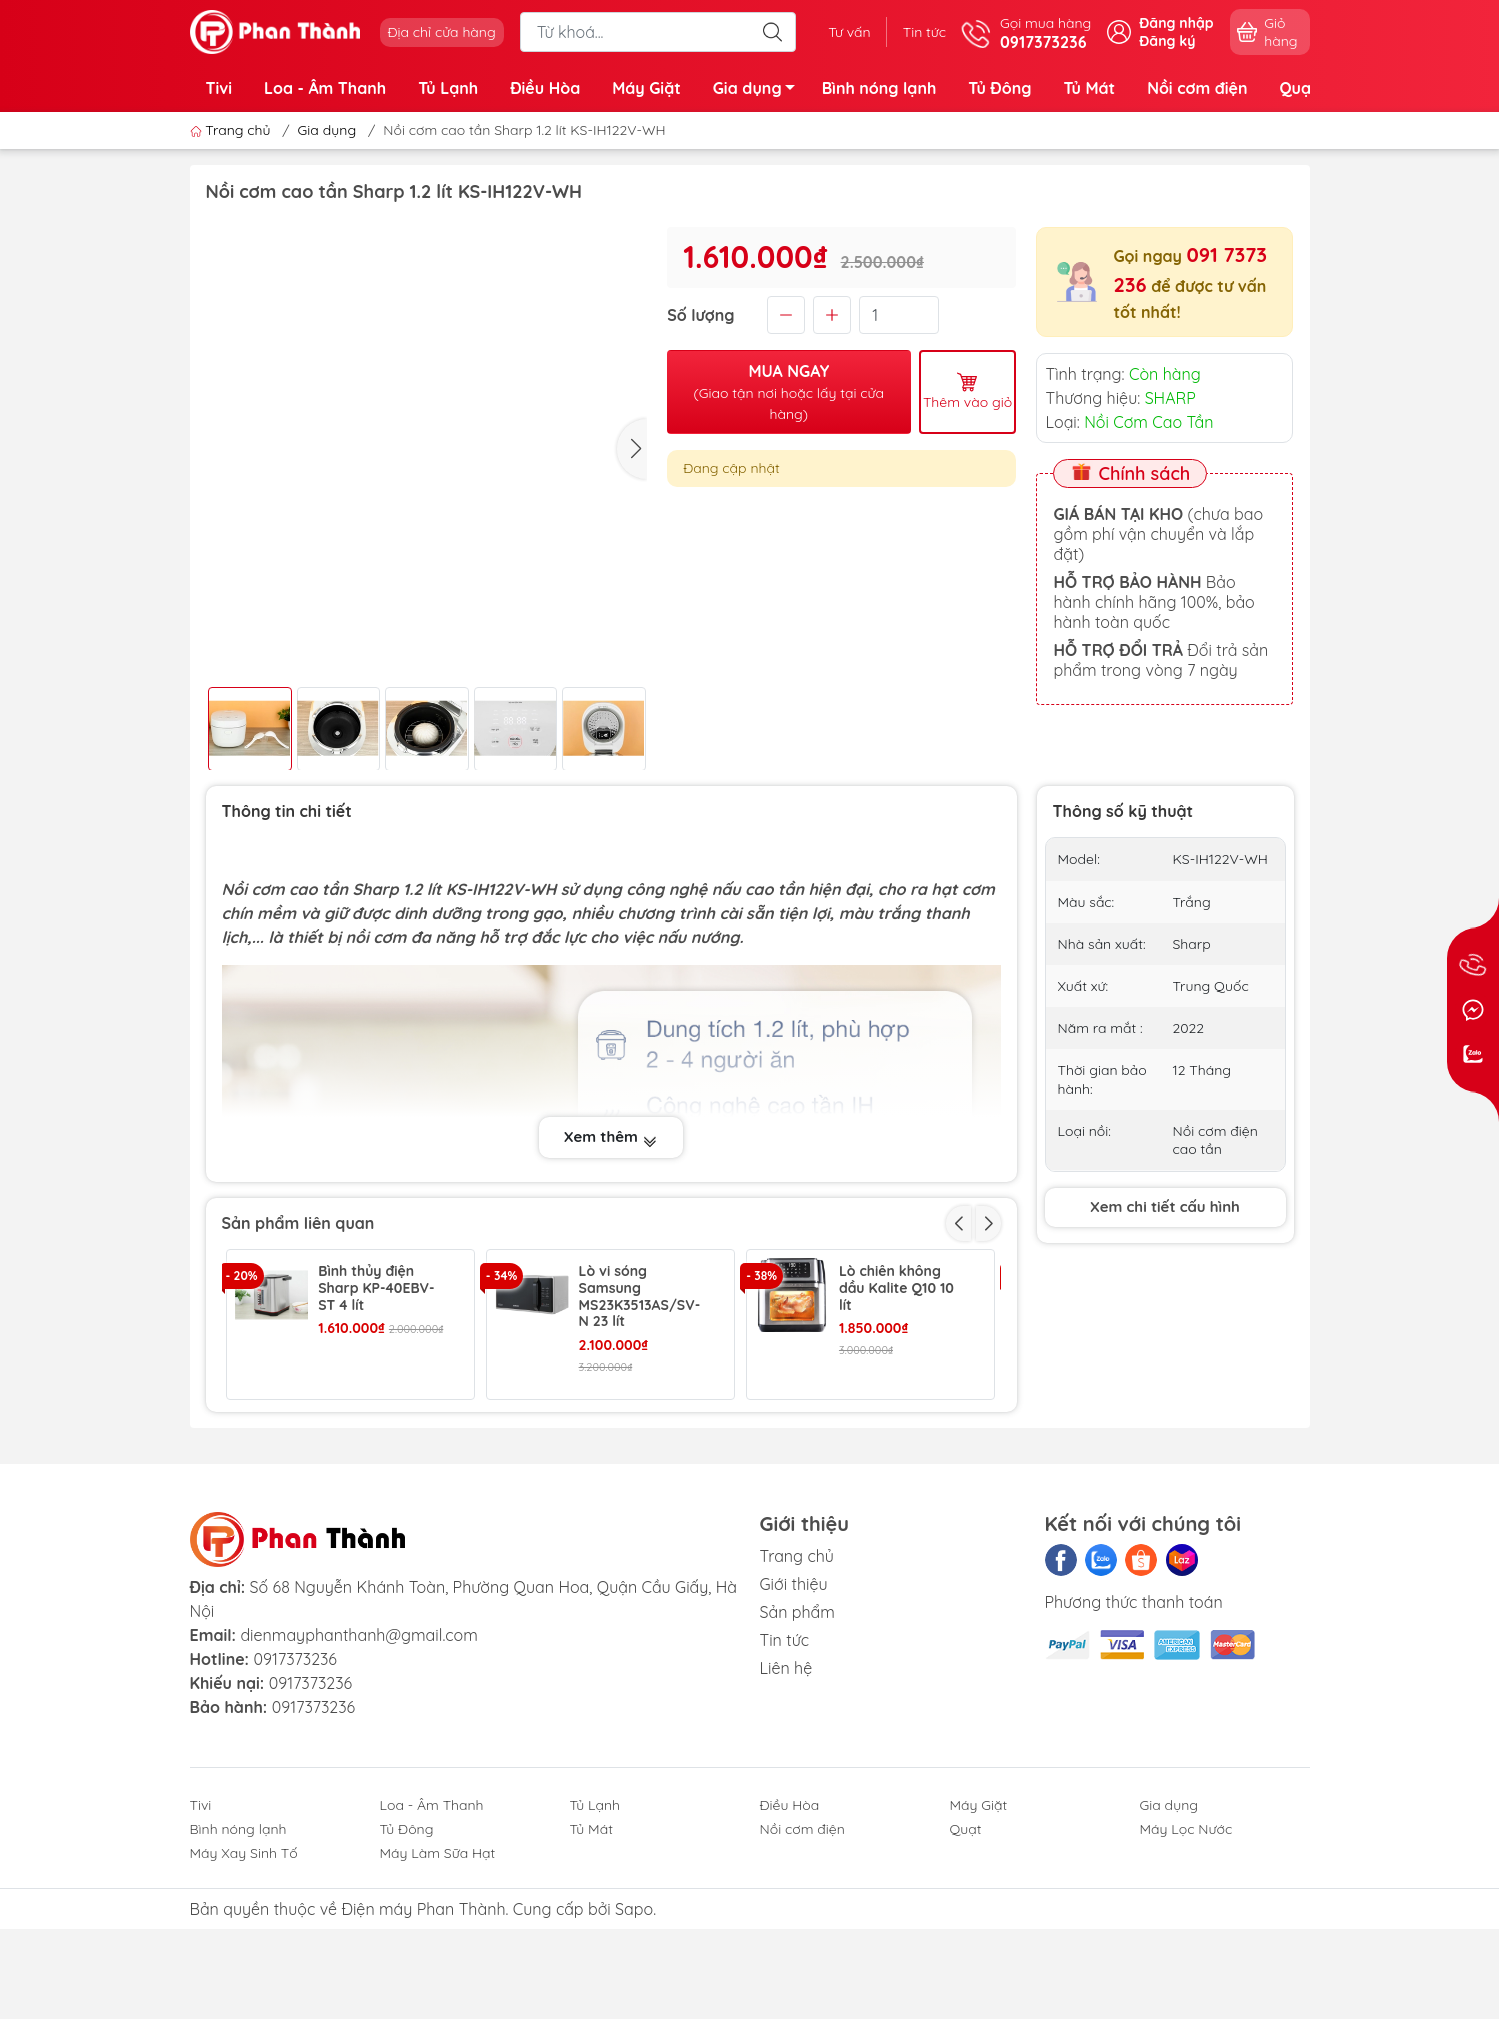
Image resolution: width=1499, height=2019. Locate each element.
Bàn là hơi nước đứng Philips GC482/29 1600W (636, 1439)
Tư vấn (849, 32)
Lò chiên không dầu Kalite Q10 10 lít (896, 1288)
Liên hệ (786, 1789)
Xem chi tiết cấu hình (1165, 1206)
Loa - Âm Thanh (325, 88)
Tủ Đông (999, 88)
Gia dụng (759, 91)
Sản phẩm (797, 1733)
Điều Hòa (545, 88)
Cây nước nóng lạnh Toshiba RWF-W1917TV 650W (901, 1439)
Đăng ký (1167, 41)
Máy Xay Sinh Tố (244, 1975)
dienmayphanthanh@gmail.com (358, 1757)
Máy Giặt (646, 88)
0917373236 (295, 1781)
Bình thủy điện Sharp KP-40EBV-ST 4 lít (376, 1288)
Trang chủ (232, 130)
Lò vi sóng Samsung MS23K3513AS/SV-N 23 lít (640, 1296)
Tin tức (924, 32)
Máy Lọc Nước (1186, 1951)
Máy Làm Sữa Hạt (438, 1975)
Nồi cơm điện (1197, 88)
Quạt (1298, 88)
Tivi (219, 88)
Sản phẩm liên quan (298, 1223)
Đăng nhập (1176, 23)
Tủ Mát (1089, 88)
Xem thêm (611, 1137)
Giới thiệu (794, 1705)
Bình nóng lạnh (879, 88)
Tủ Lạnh (448, 88)
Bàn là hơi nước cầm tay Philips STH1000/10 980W (379, 1439)
